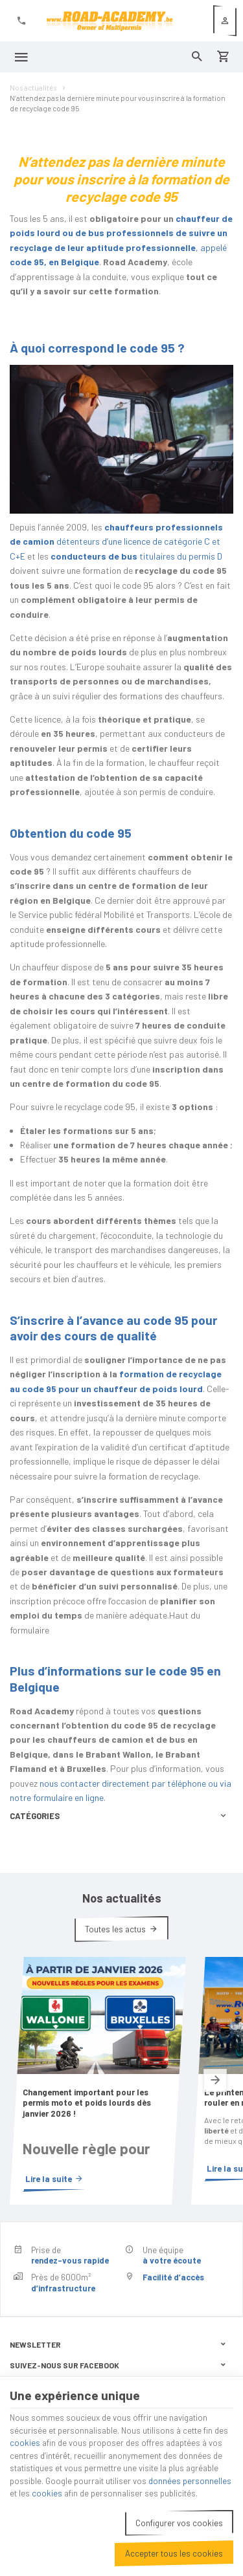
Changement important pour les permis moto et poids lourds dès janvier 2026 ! (87, 2103)
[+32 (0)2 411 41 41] (21, 21)
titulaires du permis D (136, 556)
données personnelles (189, 2481)
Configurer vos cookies (179, 2523)
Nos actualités (33, 87)
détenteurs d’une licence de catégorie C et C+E (116, 541)
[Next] (215, 2081)
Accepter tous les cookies (174, 2553)
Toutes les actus (115, 1929)
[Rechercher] (196, 57)
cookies (25, 2443)
